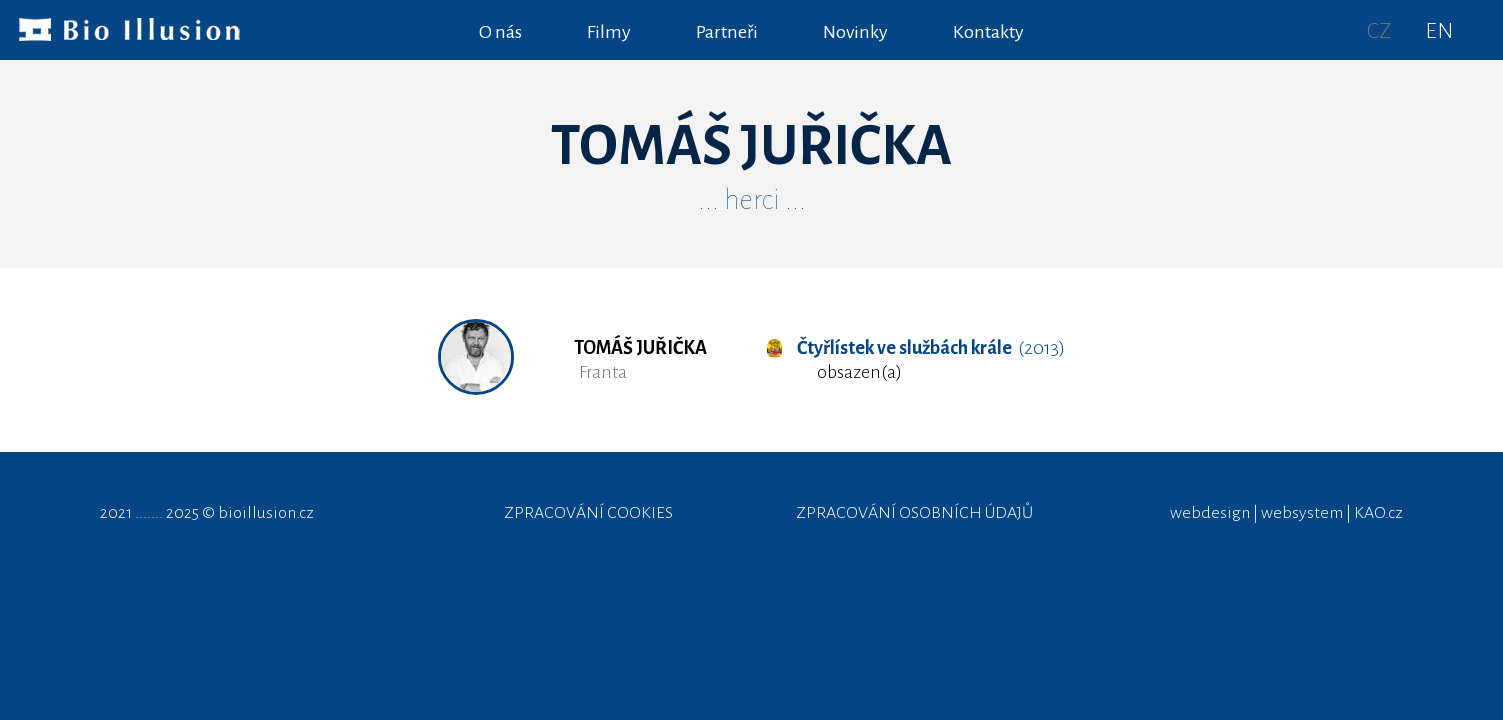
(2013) (915, 348)
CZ (1379, 31)
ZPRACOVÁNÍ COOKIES (588, 513)
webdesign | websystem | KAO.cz (1286, 513)
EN (1439, 31)
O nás (500, 32)
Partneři (727, 32)
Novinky (855, 32)
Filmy (609, 32)
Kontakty (988, 32)
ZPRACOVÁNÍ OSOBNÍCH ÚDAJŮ (914, 513)
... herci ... (752, 200)
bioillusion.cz (266, 513)
